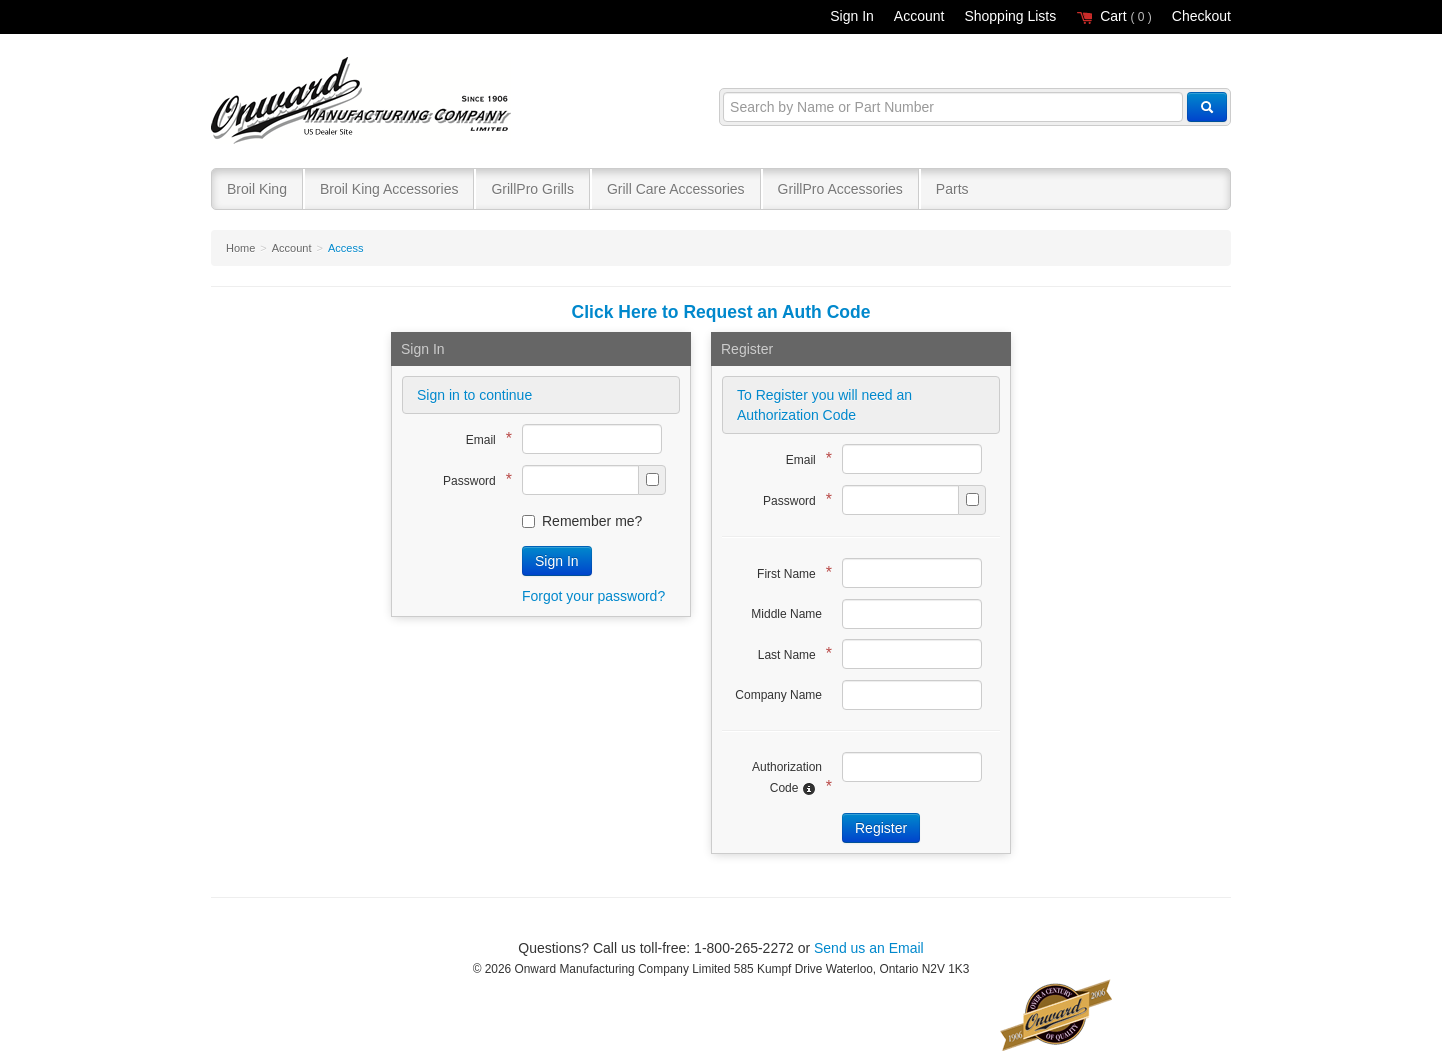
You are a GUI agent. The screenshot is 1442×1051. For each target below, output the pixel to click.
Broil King (257, 189)
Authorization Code (787, 778)
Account (919, 16)
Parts (952, 189)
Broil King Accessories (389, 189)
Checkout (1201, 16)
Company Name (778, 695)
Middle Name (786, 614)
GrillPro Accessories (840, 189)
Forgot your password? (593, 596)
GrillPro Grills (532, 189)
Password (472, 479)
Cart (1114, 16)
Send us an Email (869, 948)
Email (484, 438)
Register (881, 828)
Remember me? (582, 521)
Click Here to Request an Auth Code (721, 312)
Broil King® (363, 101)
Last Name (790, 653)
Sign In (852, 16)
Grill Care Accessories (676, 189)
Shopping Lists (1010, 16)
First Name (789, 572)
